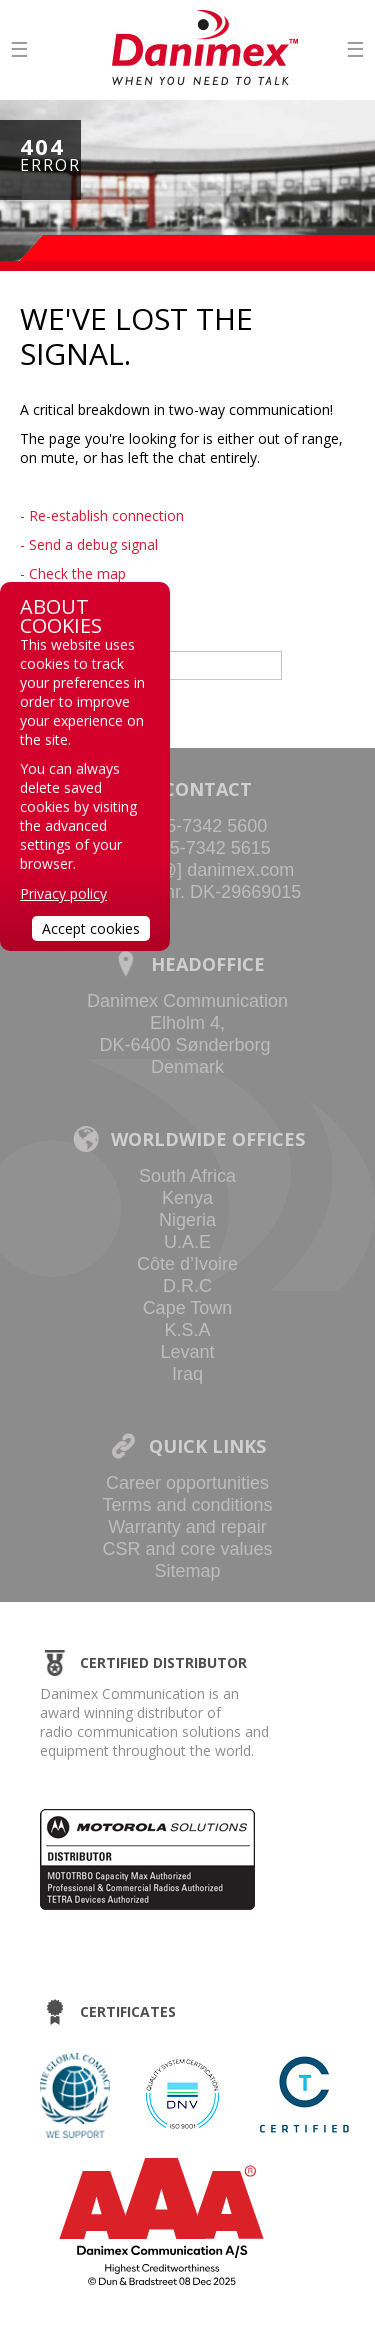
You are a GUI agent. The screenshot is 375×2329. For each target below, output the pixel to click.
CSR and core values (187, 1549)
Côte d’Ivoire (187, 1264)
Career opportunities (187, 1483)
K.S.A (187, 1330)
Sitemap (187, 1571)
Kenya (187, 1198)
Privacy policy (63, 893)
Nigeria (187, 1220)
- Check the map (73, 573)
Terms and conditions (187, 1505)
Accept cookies (91, 928)
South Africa (187, 1176)
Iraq (187, 1374)
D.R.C (187, 1286)
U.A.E (187, 1242)
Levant (187, 1352)
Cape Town (188, 1308)
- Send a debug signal (89, 544)
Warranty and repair (187, 1527)
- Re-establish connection (102, 515)
